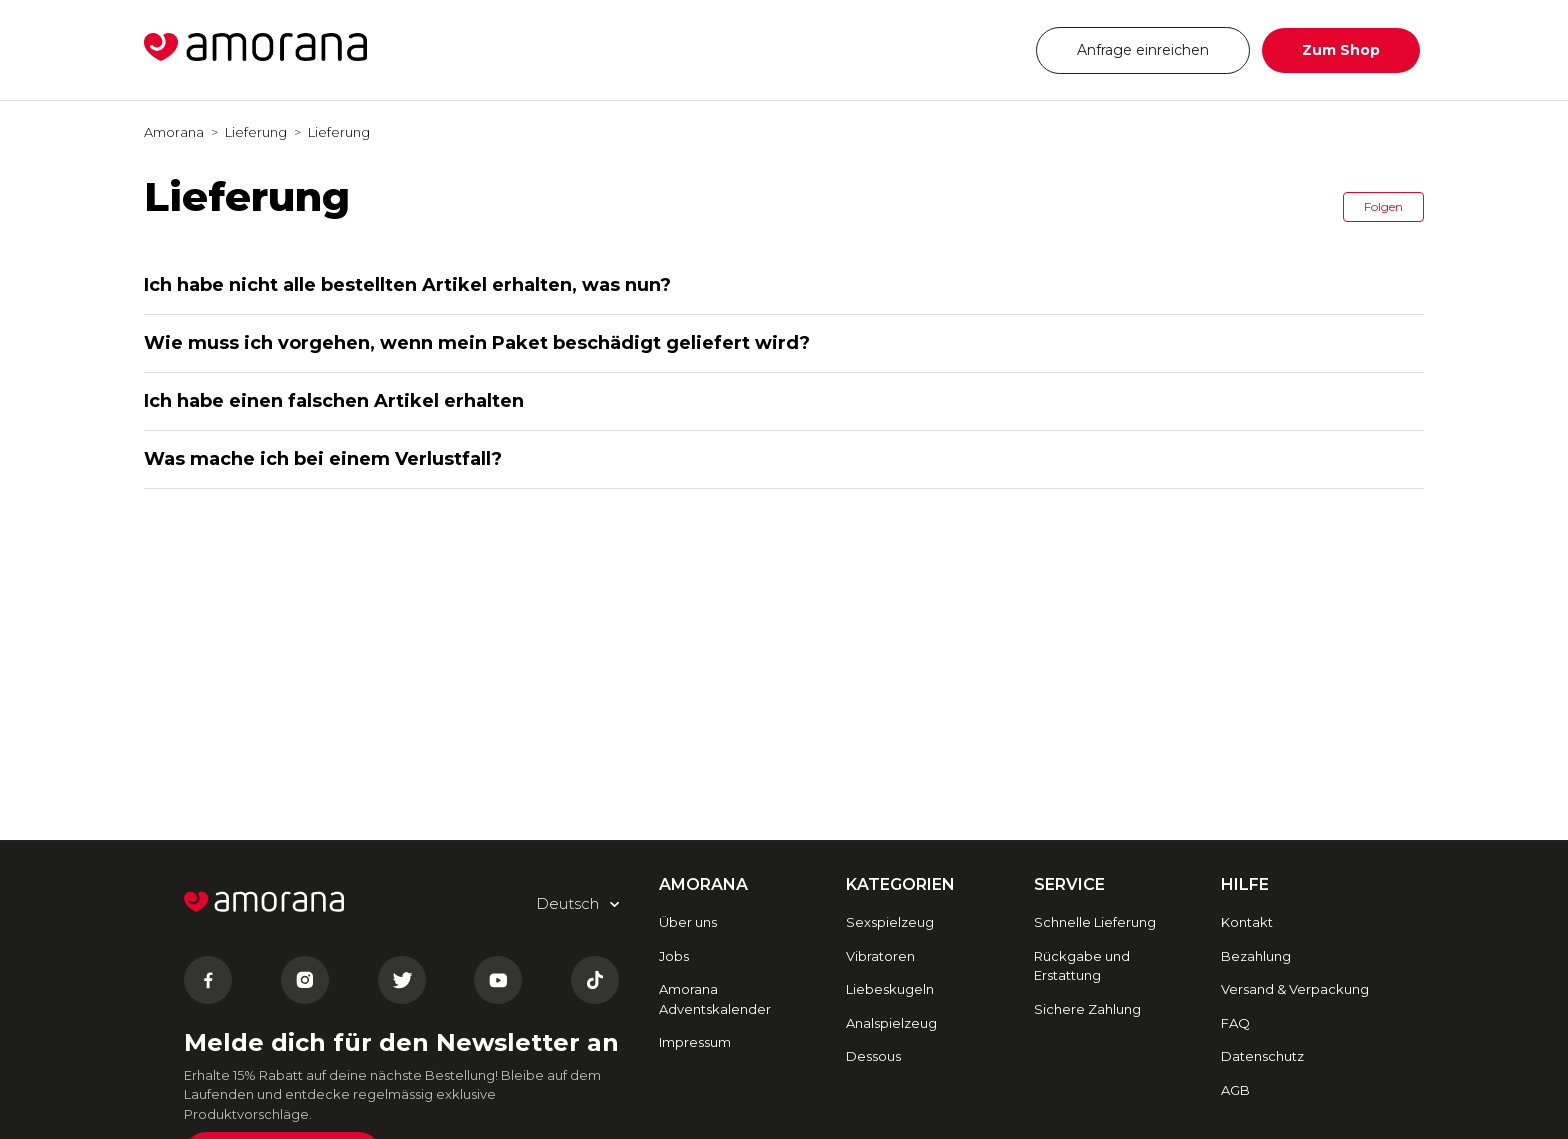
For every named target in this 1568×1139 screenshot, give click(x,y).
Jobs (674, 956)
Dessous (873, 1056)
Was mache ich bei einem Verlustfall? (323, 459)
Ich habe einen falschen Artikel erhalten (334, 401)
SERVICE (1069, 884)
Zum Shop (1341, 50)
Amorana (174, 132)
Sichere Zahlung (1087, 1009)
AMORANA (703, 884)
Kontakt (1247, 922)
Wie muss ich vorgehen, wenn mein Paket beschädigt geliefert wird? (477, 343)
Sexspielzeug (890, 922)
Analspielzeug (891, 1023)
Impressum (695, 1042)
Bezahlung (1256, 956)
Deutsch (962, 49)
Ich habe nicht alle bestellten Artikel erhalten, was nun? (407, 285)
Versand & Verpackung (1295, 989)
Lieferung (256, 132)
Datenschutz (1262, 1056)
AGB (1235, 1090)
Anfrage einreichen (1143, 50)
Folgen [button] (1383, 206)
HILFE (1245, 884)
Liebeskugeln (890, 989)
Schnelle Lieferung (1095, 922)
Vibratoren (880, 956)
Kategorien (900, 884)
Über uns (688, 922)
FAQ (1235, 1023)
